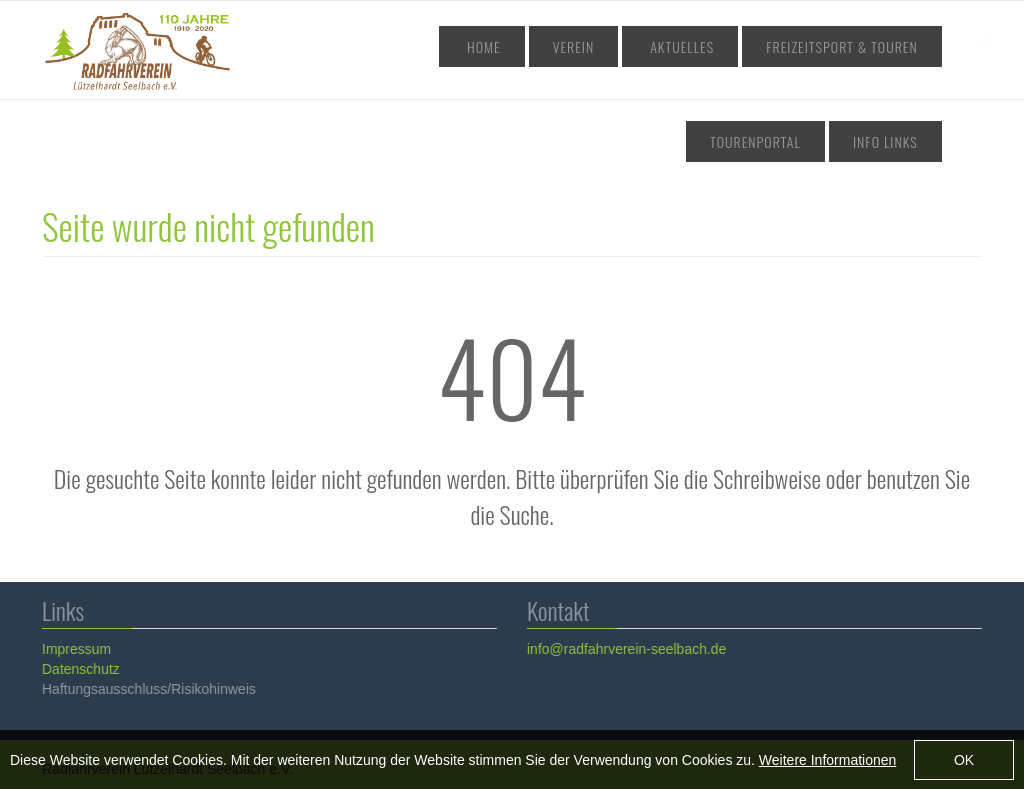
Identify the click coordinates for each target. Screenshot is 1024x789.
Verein (509, 46)
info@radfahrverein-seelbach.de (625, 649)
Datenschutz (80, 669)
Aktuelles (593, 46)
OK (964, 764)
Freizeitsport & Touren (732, 46)
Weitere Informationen (827, 763)
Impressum (75, 649)
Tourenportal (881, 46)
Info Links (894, 141)
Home (440, 46)
